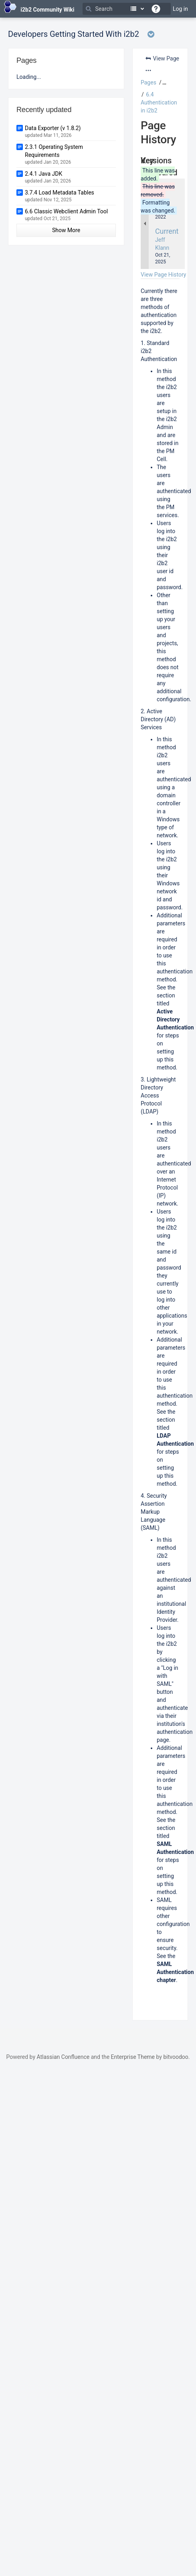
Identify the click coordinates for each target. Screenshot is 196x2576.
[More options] (149, 70)
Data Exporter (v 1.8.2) (53, 128)
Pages (148, 82)
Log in (180, 9)
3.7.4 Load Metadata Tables (59, 192)
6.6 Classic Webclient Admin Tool (66, 211)
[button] (163, 82)
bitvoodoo (175, 2057)
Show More (66, 230)
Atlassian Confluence (62, 2057)
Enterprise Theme (133, 2057)
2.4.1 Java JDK (43, 174)
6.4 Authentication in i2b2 (159, 102)
